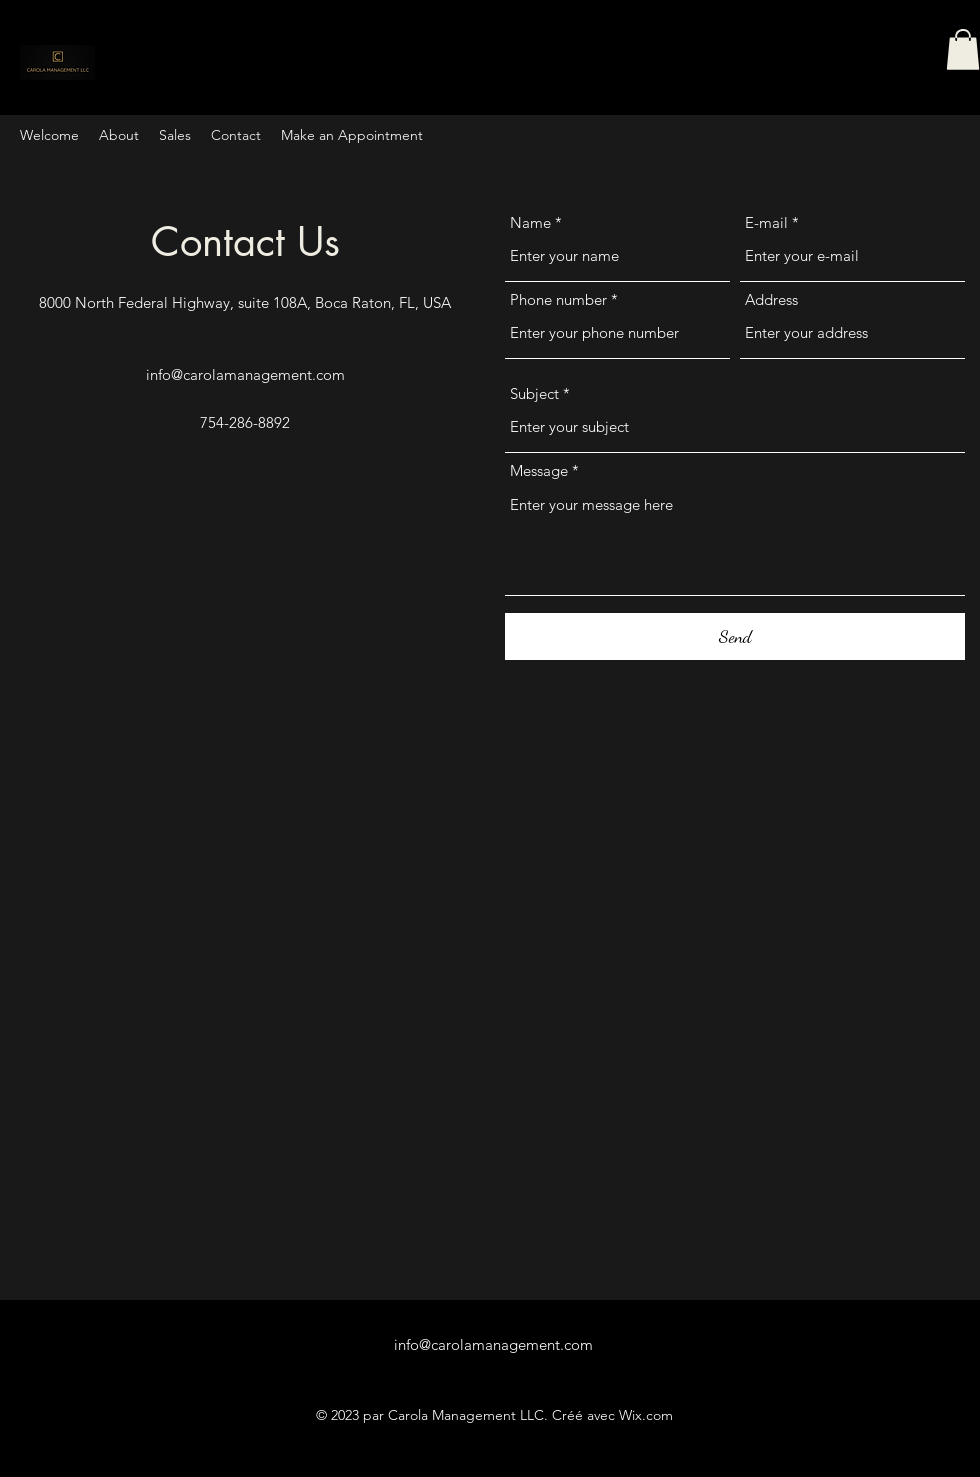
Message (539, 470)
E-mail (766, 222)
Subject (534, 393)
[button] (963, 49)
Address (771, 299)
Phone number (558, 299)
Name (530, 222)
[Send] (735, 636)
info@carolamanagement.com (245, 374)
